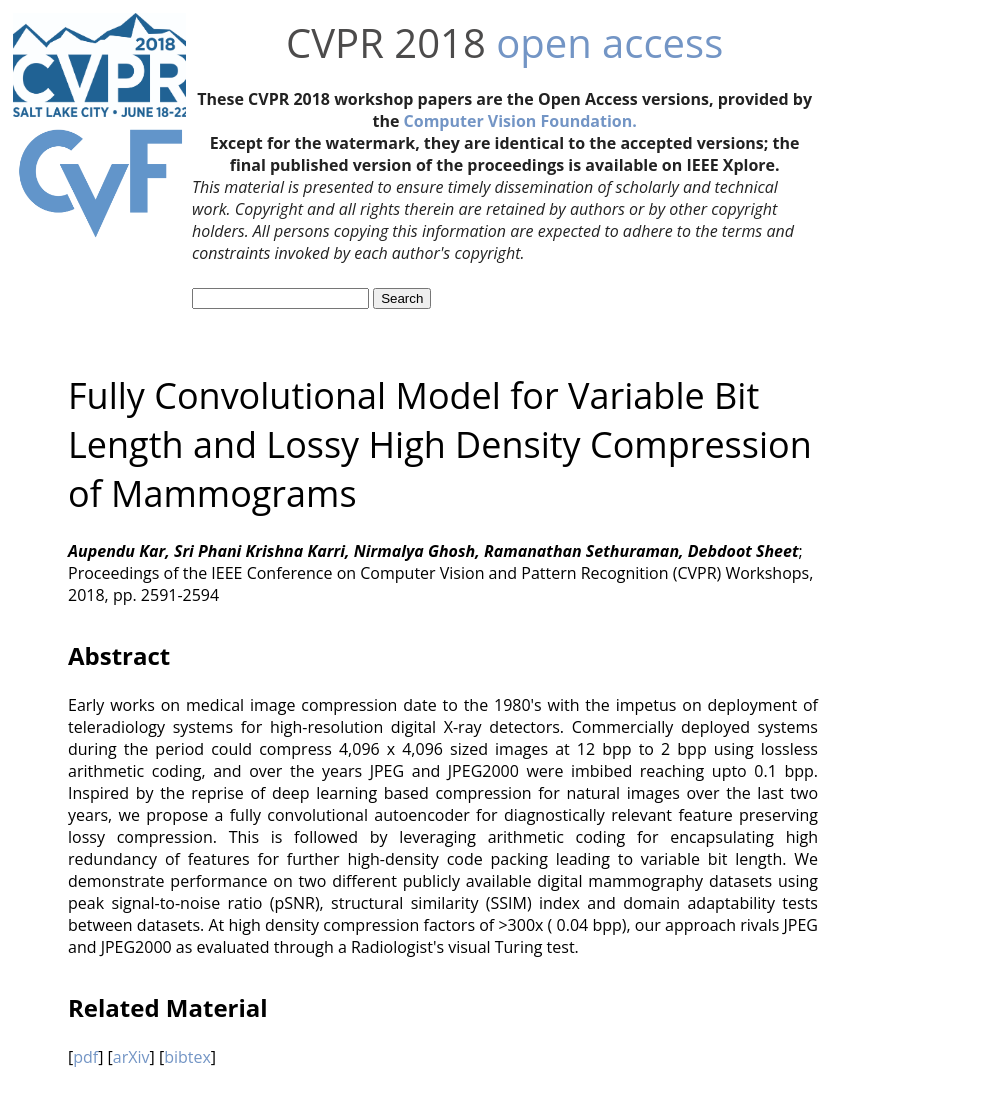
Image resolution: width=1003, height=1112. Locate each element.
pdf (85, 1057)
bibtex (187, 1057)
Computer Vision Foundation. (520, 121)
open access (609, 42)
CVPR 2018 (386, 42)
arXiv (131, 1057)
